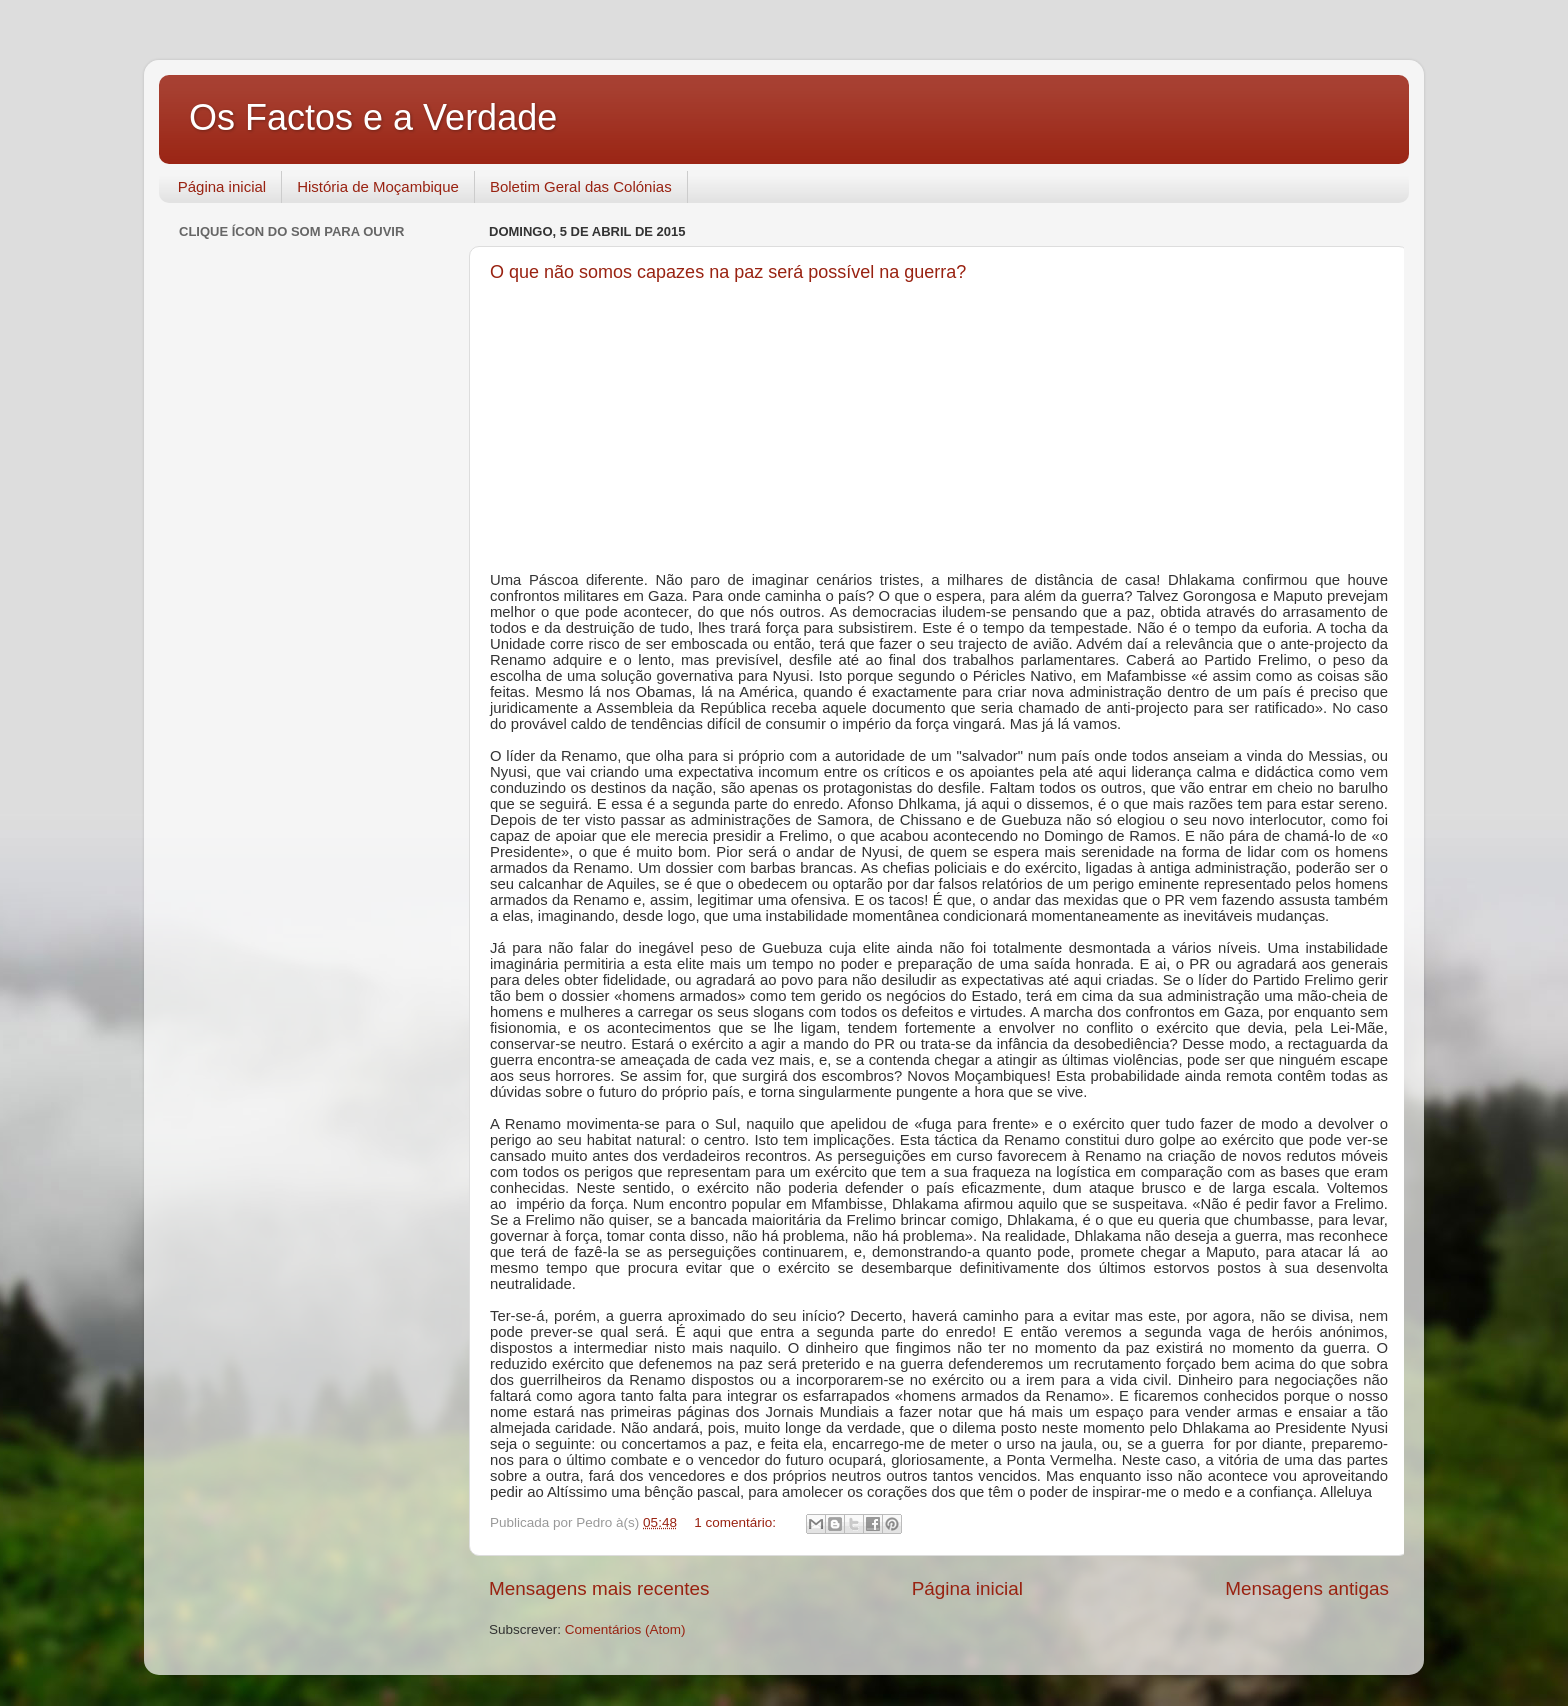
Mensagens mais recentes (599, 1588)
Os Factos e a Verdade (373, 117)
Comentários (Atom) (625, 1629)
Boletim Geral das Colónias (581, 186)
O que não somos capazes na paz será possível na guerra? (728, 272)
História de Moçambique (378, 186)
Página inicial (222, 186)
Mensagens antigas (1307, 1588)
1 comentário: (737, 1522)
